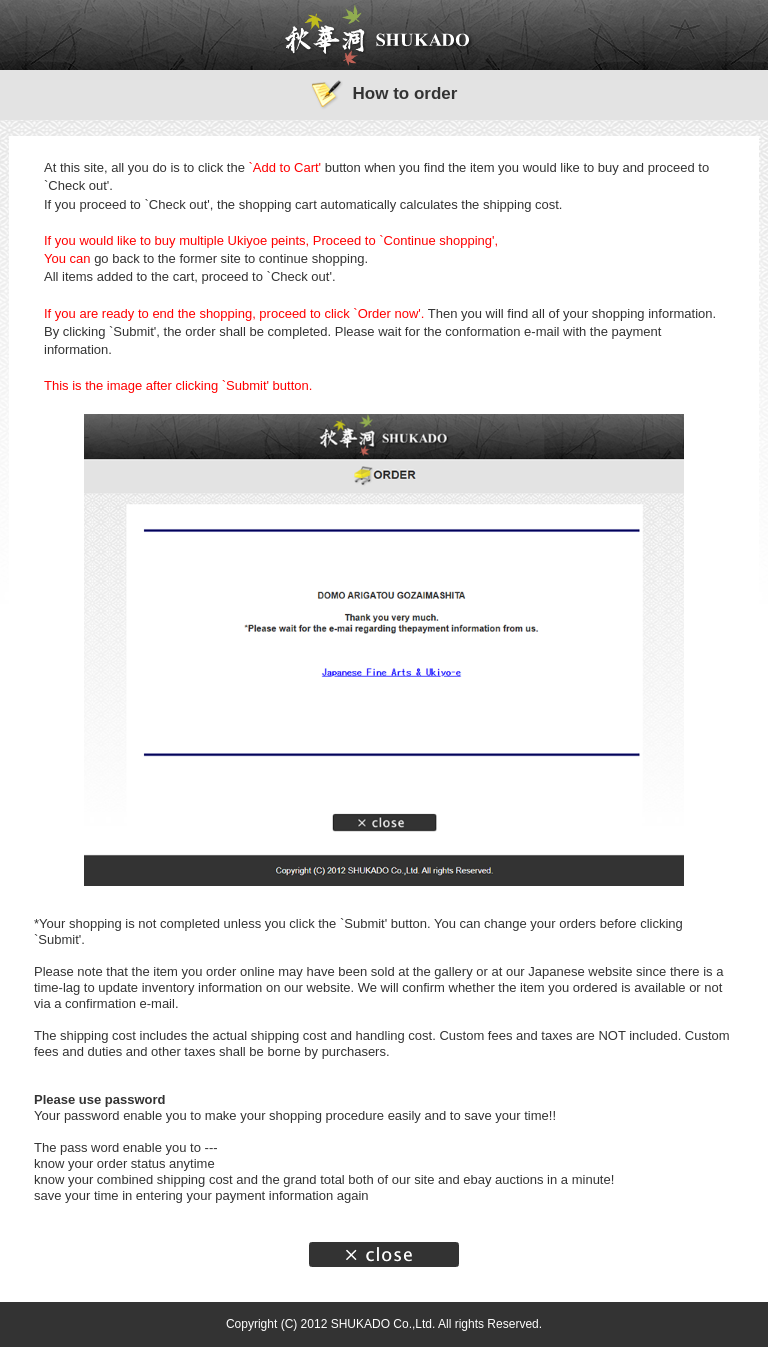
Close (384, 1254)
